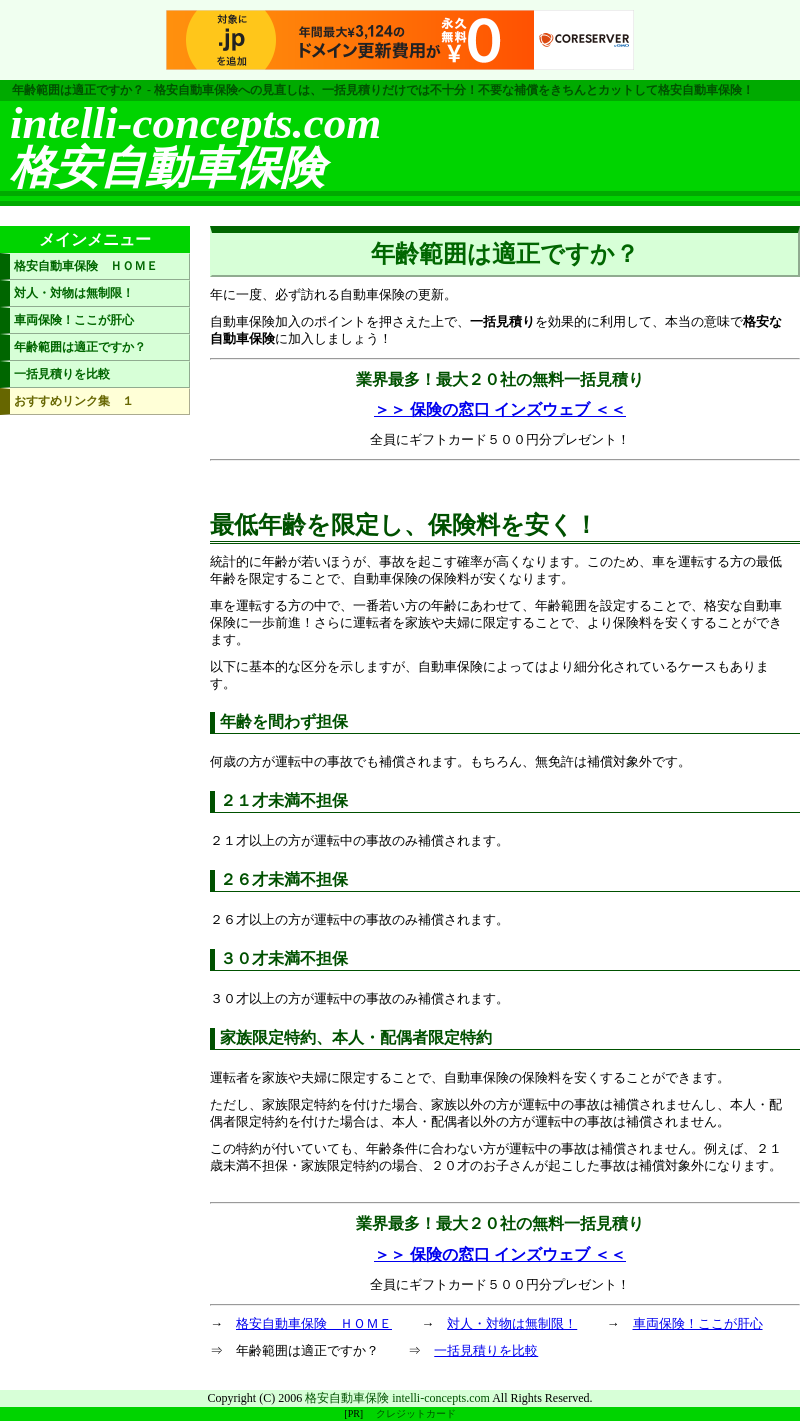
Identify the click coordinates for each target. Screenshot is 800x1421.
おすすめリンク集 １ (74, 401)
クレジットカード (416, 1413)
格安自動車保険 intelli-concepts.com (397, 1398)
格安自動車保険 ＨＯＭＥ (314, 1323)
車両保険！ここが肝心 (698, 1323)
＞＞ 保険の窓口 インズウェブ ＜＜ (500, 409)
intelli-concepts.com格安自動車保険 (195, 145)
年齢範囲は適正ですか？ (80, 347)
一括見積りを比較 (486, 1350)
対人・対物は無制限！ (512, 1323)
